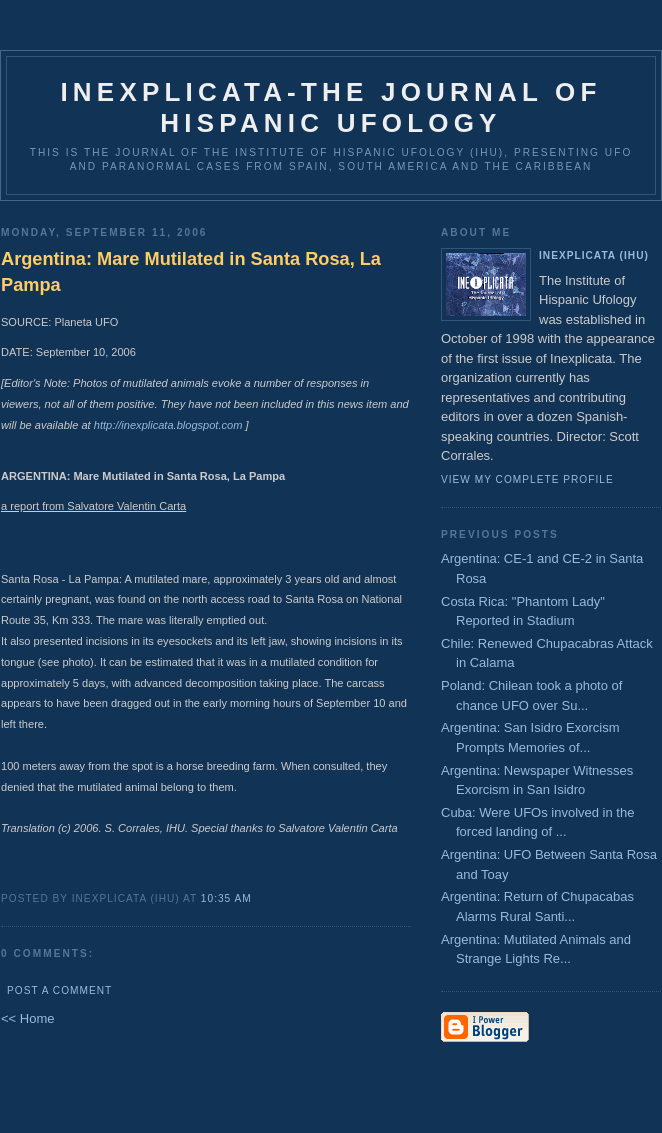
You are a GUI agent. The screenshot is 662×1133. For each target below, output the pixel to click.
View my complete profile (527, 479)
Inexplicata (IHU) (594, 255)
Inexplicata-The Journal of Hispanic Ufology (330, 107)
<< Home (27, 1018)
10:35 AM (226, 898)
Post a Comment (59, 990)
